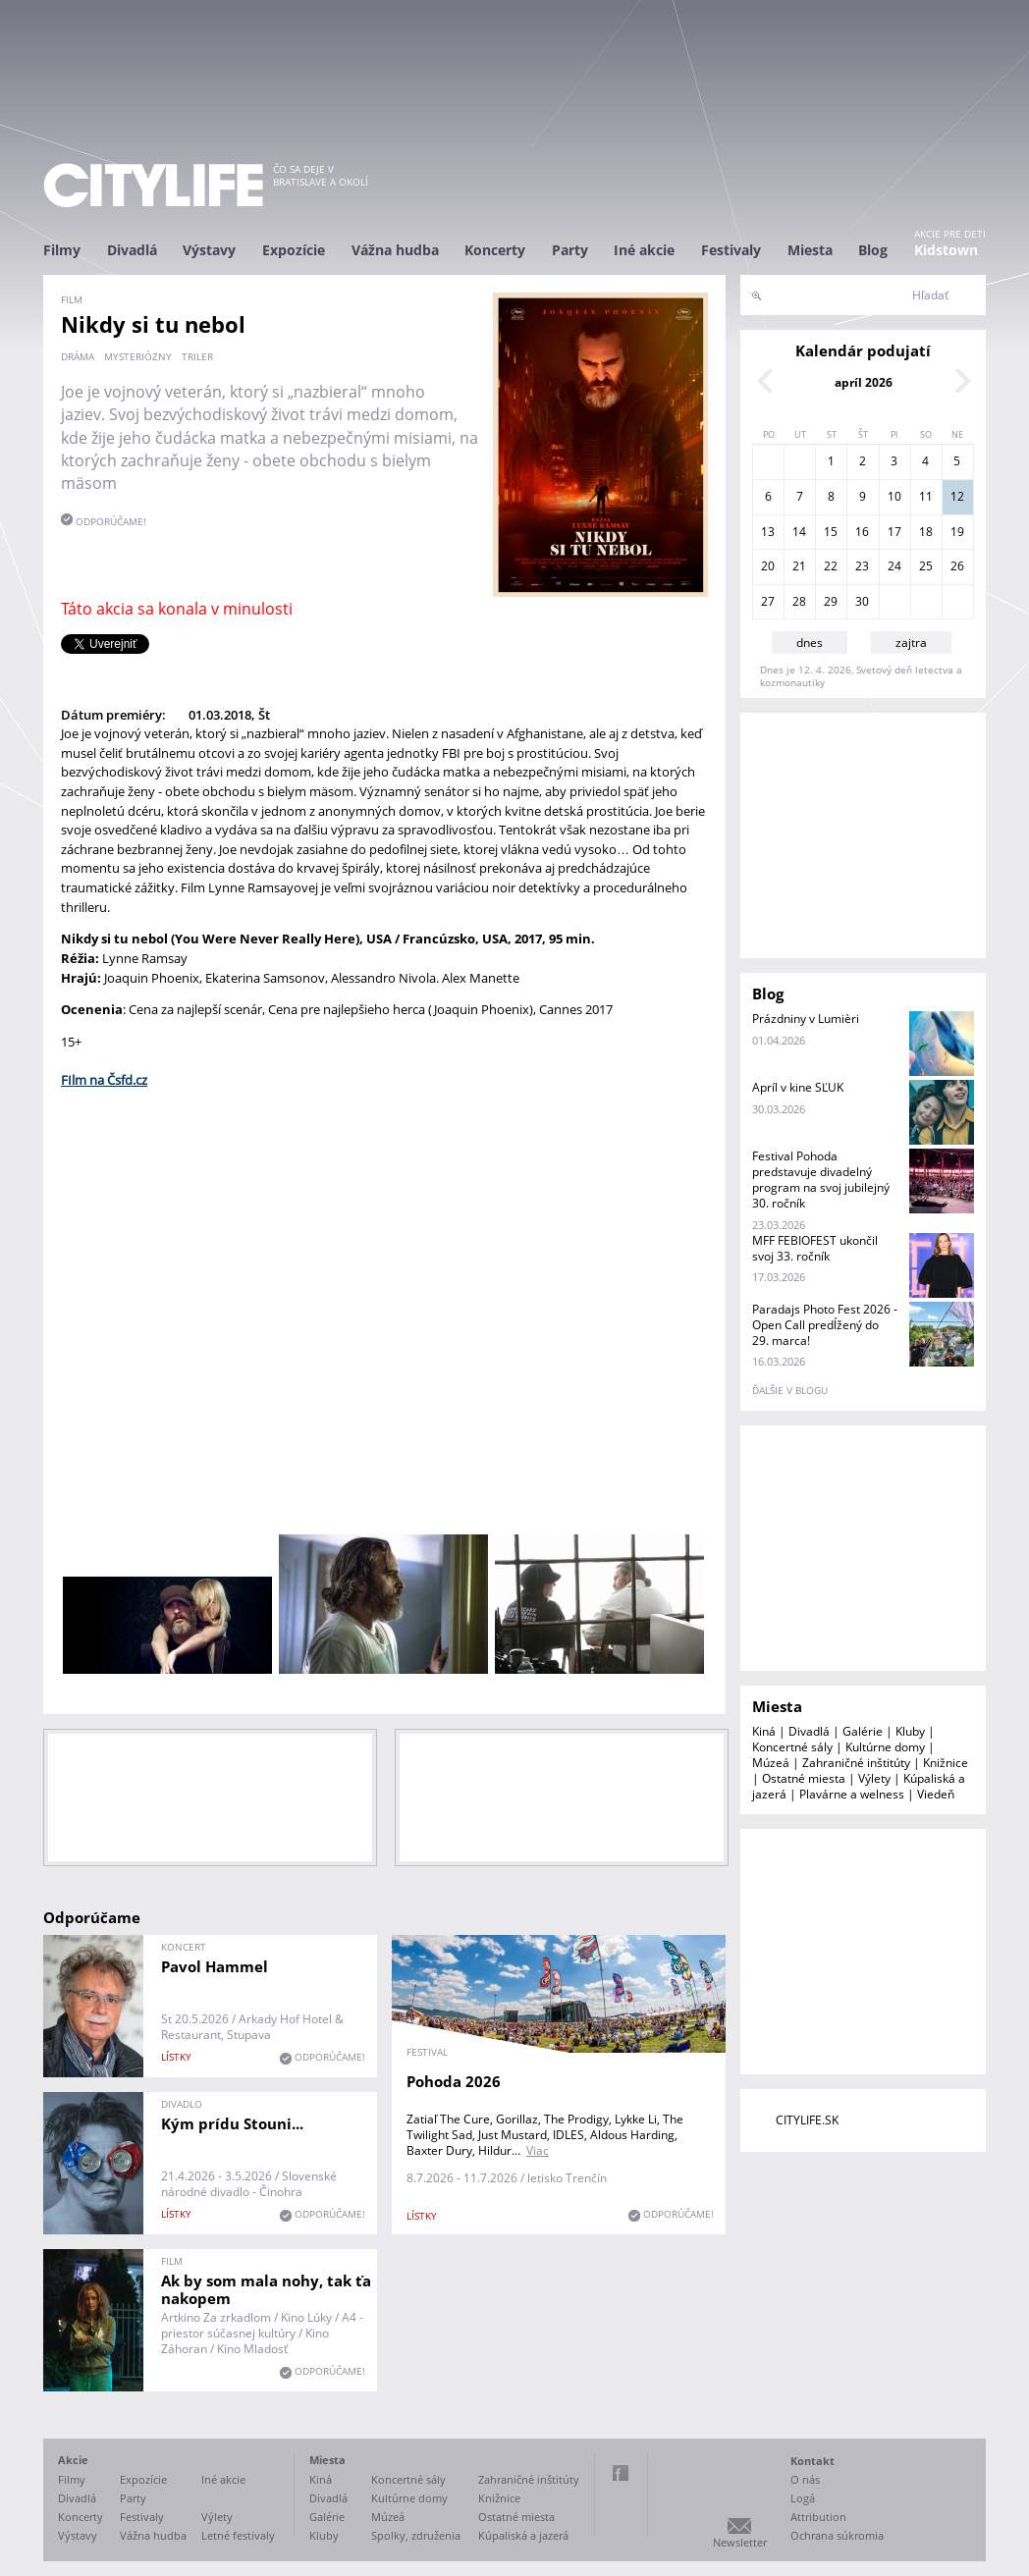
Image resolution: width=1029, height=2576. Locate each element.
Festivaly (731, 250)
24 (894, 566)
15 (831, 531)
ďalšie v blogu (790, 1390)
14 (799, 531)
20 (768, 566)
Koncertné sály (792, 1747)
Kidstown (946, 250)
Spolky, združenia (415, 2535)
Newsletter (740, 2542)
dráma (77, 356)
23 (862, 566)
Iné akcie (644, 250)
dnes (809, 642)
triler (197, 356)
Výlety (874, 1778)
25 (926, 566)
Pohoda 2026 (453, 2081)
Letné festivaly (238, 2535)
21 (799, 566)
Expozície (293, 250)
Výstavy (209, 250)
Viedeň (935, 1794)
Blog (873, 250)
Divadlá (132, 250)
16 (862, 531)
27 (768, 601)
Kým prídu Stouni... (232, 2123)
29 (831, 601)
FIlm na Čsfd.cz (104, 1080)
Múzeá (770, 1762)
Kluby (910, 1731)
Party (570, 250)
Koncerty (494, 250)
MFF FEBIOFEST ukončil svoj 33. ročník (815, 1248)
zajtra (911, 642)
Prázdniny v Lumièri (805, 1018)
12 (957, 496)
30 (862, 601)
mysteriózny (138, 356)
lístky (176, 2057)
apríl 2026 (864, 382)
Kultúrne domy (885, 1747)
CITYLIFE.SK (807, 2120)
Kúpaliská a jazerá (523, 2535)
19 (957, 531)
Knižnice (945, 1762)
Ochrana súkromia (837, 2535)
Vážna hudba (395, 250)
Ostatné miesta (803, 1778)
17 (894, 531)
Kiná (764, 1731)
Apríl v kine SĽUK (797, 1087)
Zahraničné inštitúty (856, 1762)
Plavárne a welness (851, 1794)
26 (957, 566)
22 (831, 566)
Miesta (810, 250)
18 (926, 531)
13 (768, 531)
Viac (537, 2150)
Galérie (862, 1731)
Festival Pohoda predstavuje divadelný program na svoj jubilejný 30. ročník (821, 1179)
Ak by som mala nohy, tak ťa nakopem (266, 2289)
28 (799, 601)
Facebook (620, 2473)
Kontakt (812, 2460)
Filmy (62, 250)
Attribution (818, 2516)
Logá (802, 2498)
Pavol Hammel (214, 1966)
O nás (805, 2479)
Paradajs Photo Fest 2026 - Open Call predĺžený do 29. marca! (824, 1325)
